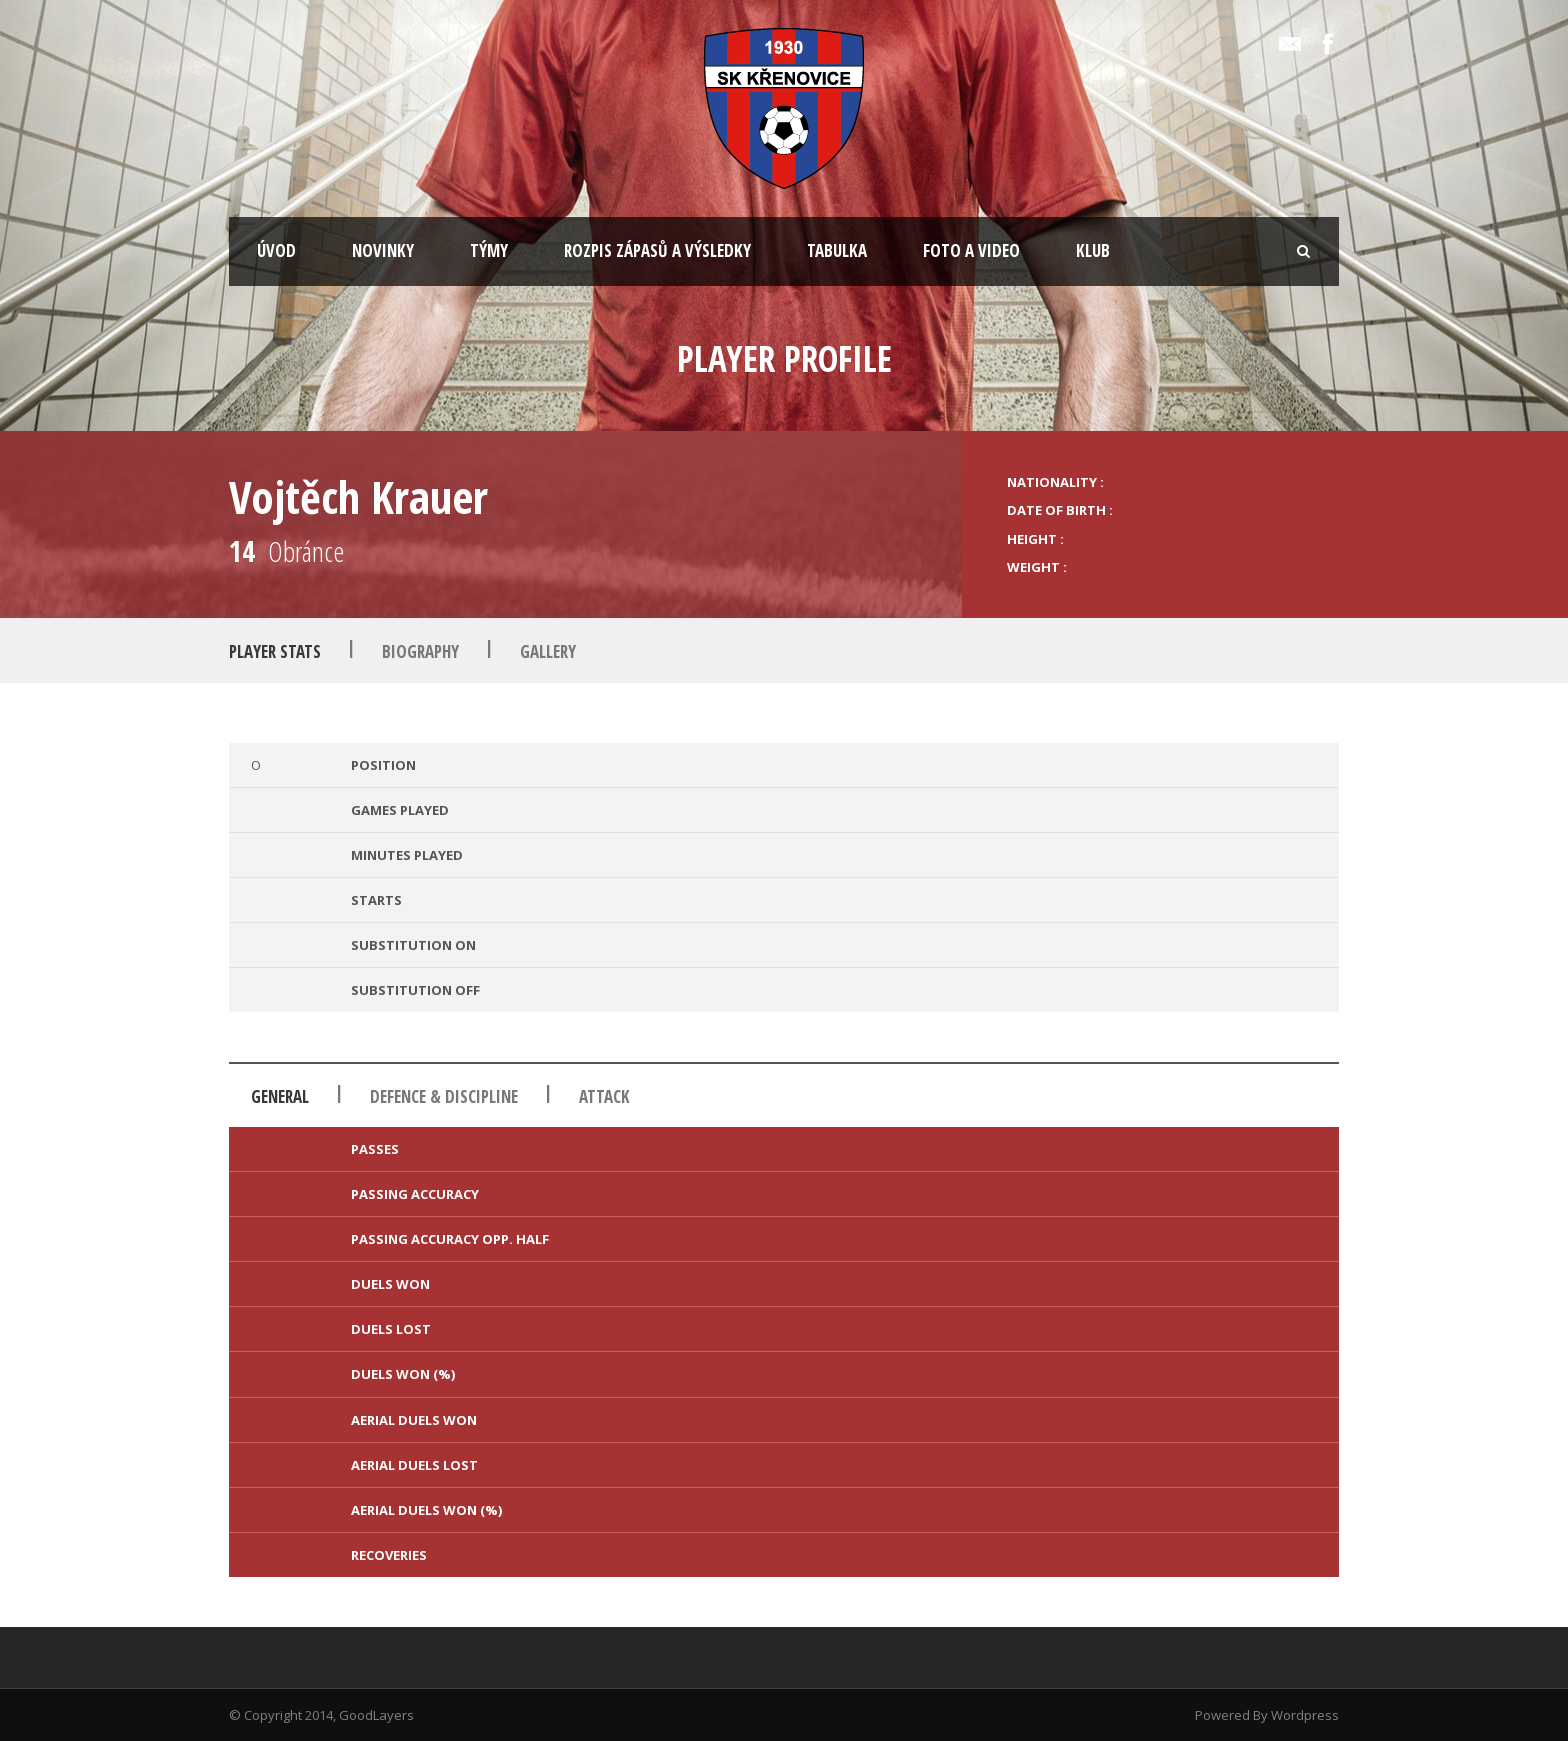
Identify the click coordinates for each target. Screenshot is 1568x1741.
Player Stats (275, 651)
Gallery (548, 651)
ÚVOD (276, 250)
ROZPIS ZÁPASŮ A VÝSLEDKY (657, 250)
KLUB (1093, 250)
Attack (604, 1096)
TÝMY (489, 250)
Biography (420, 651)
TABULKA (837, 250)
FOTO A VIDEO (971, 250)
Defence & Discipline (444, 1096)
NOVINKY (383, 250)
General (280, 1096)
